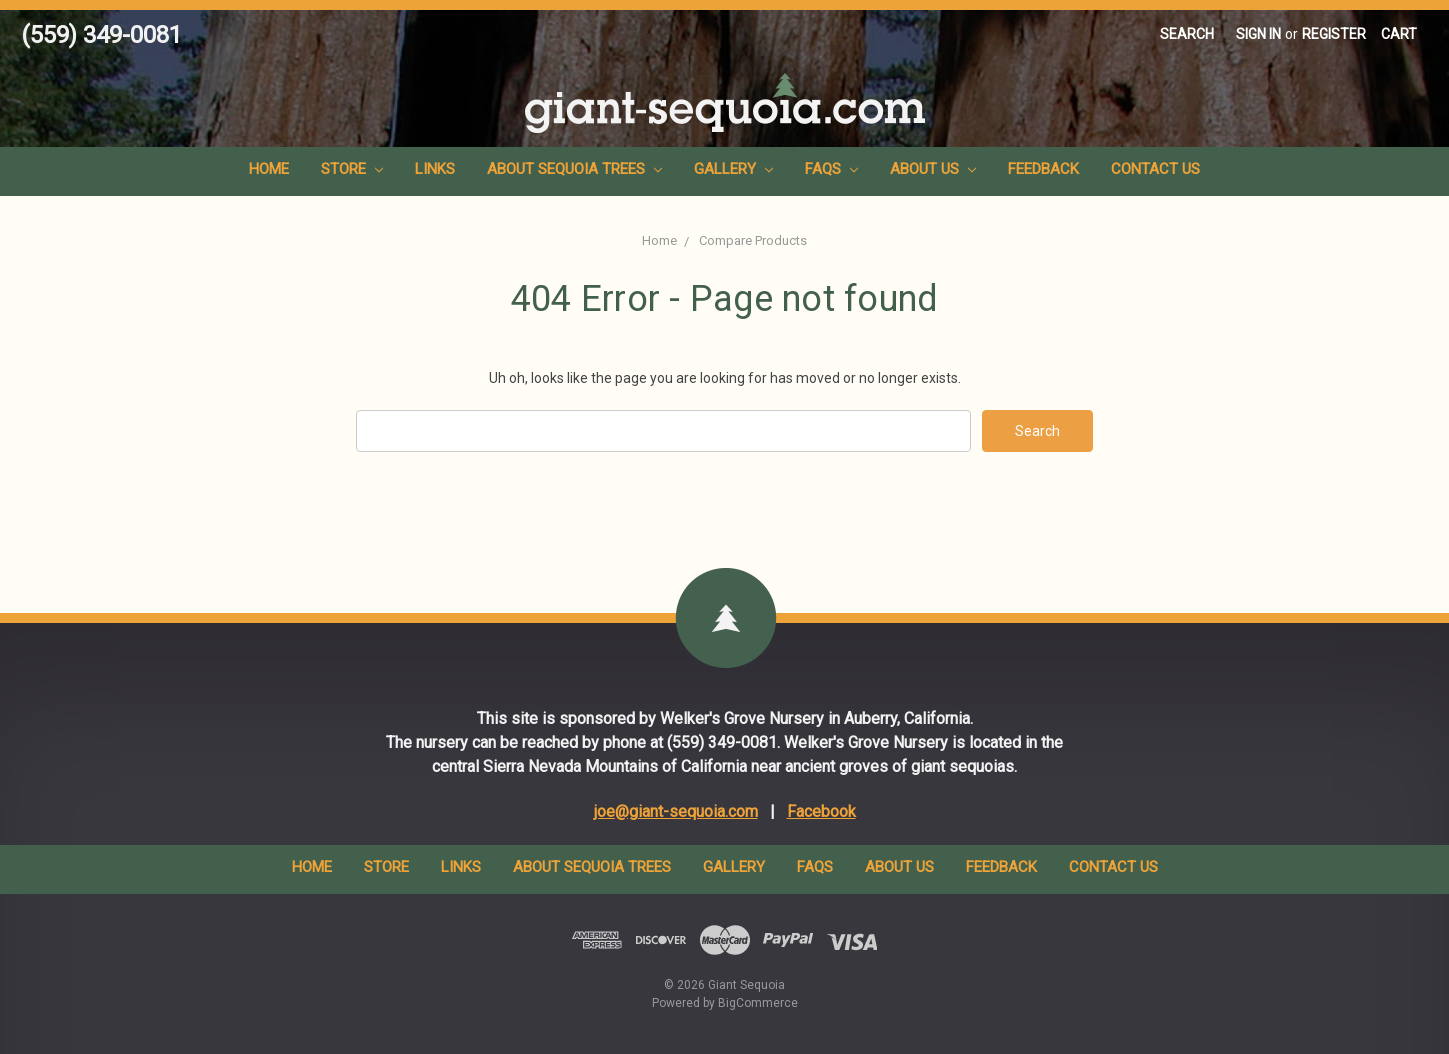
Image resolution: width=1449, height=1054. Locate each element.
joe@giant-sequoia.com (676, 811)
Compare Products (753, 240)
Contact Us (1155, 169)
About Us (933, 169)
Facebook (821, 811)
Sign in (1258, 34)
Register (1334, 34)
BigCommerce (758, 1003)
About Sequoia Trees (574, 169)
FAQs (831, 169)
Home (269, 169)
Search (1187, 34)
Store (352, 169)
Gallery (733, 169)
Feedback (1043, 169)
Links (435, 169)
